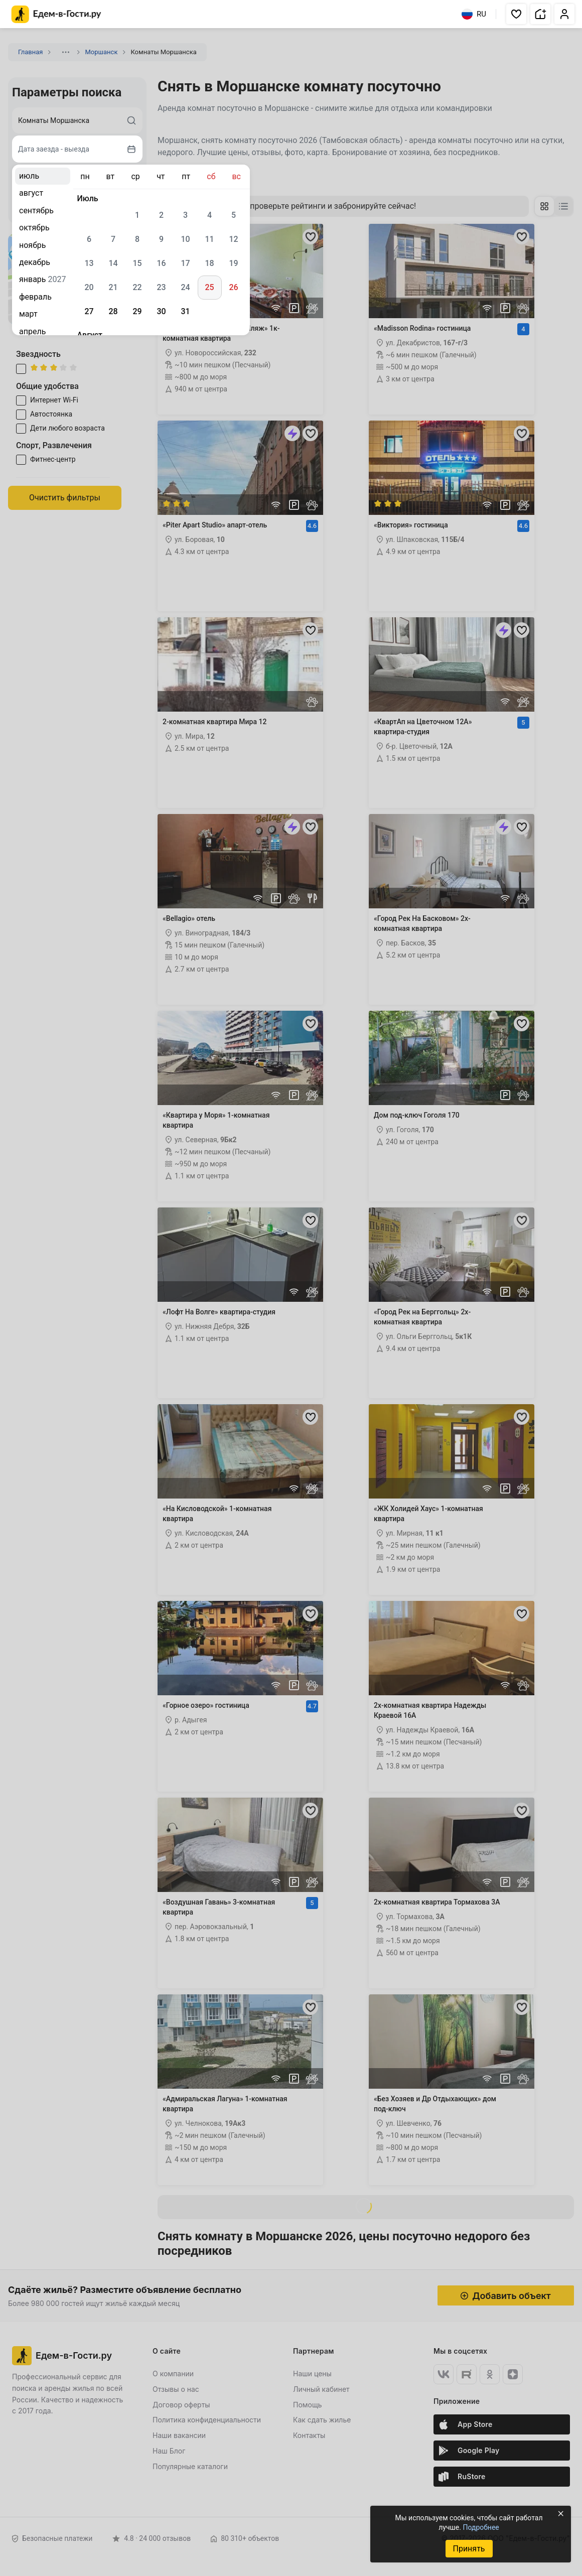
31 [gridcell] (185, 311)
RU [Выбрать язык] (474, 14)
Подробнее (481, 2527)
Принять (469, 2548)
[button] (516, 14)
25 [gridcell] (209, 287)
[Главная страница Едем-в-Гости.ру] (56, 14)
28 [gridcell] (112, 311)
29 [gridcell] (136, 311)
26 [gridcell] (233, 287)
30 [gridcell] (161, 311)
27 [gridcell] (88, 311)
